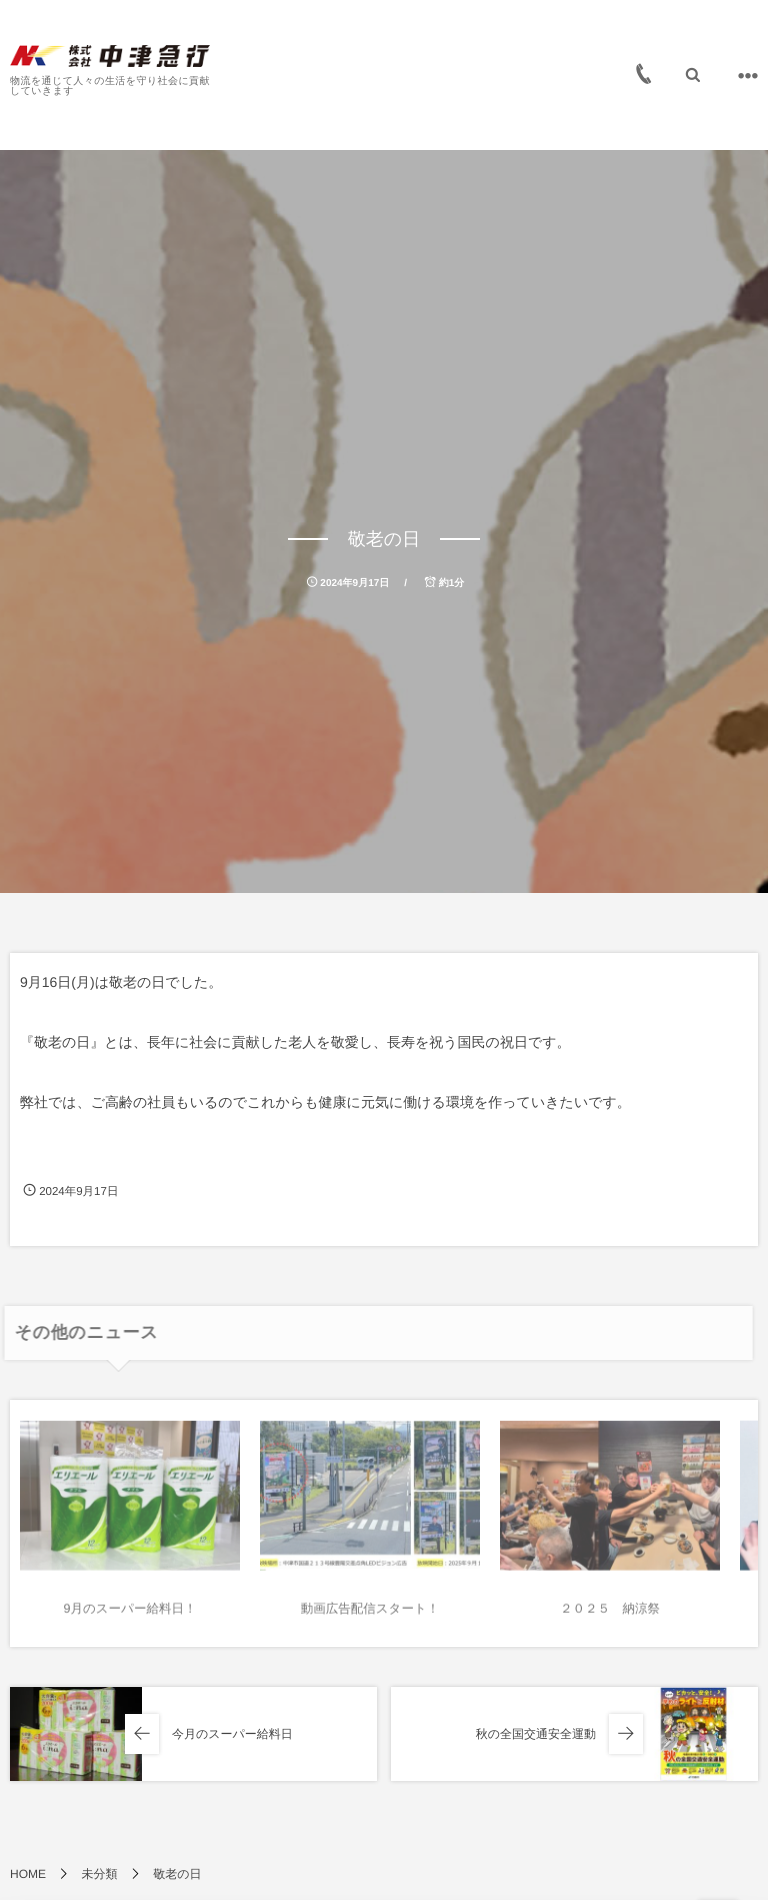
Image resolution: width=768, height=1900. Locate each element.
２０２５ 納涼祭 (610, 1613)
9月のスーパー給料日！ (130, 1613)
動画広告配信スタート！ (370, 1613)
